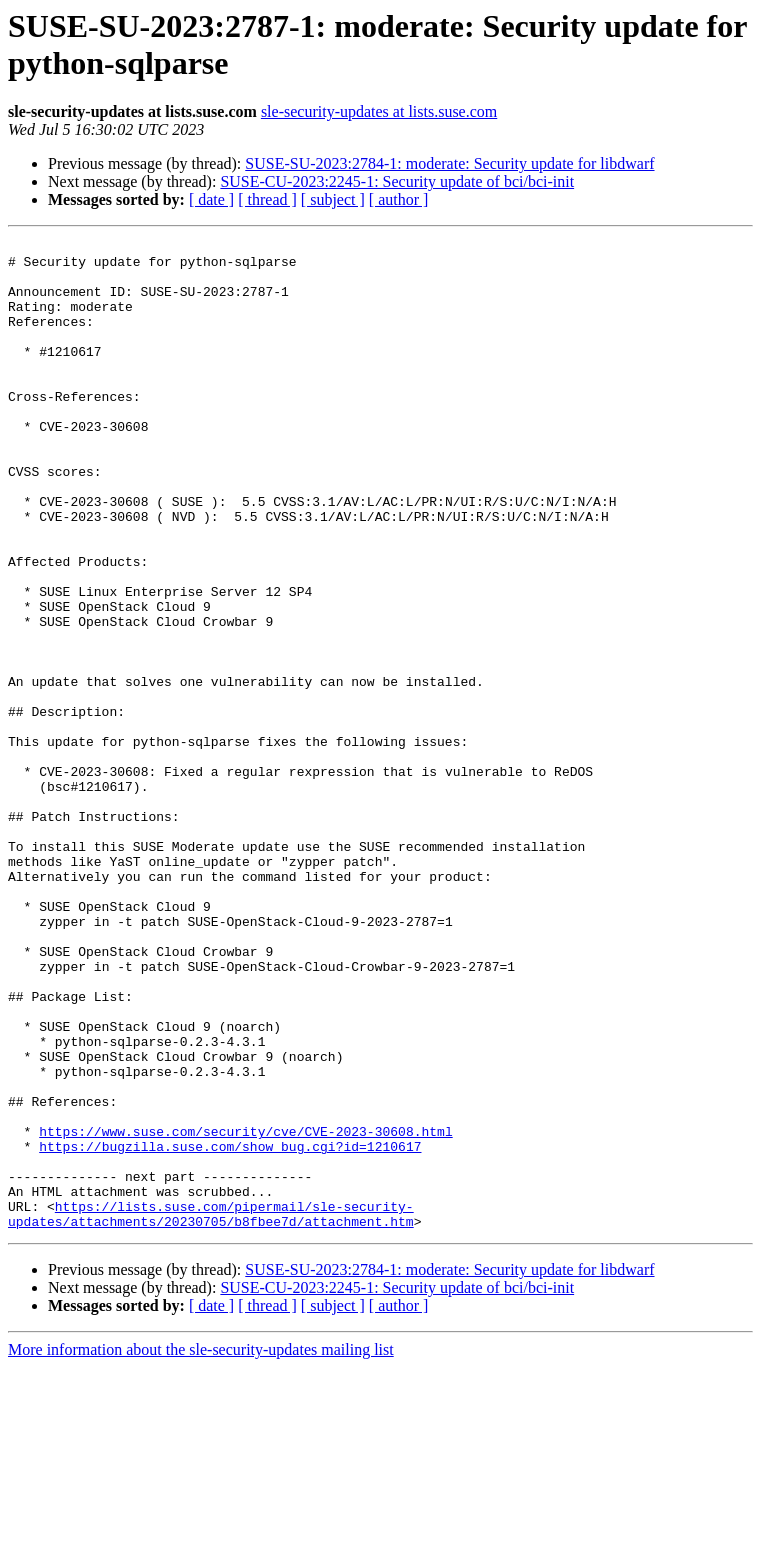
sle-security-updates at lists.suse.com (379, 111)
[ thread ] (267, 199)
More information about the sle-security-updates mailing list (201, 1547)
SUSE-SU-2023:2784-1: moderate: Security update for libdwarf (449, 163)
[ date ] (211, 199)
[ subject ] (333, 199)
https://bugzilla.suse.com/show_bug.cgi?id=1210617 (230, 1329)
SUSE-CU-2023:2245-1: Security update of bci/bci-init (397, 181)
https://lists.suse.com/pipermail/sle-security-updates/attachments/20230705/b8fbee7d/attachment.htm (211, 1410)
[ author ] (399, 199)
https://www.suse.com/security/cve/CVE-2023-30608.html (245, 1311)
